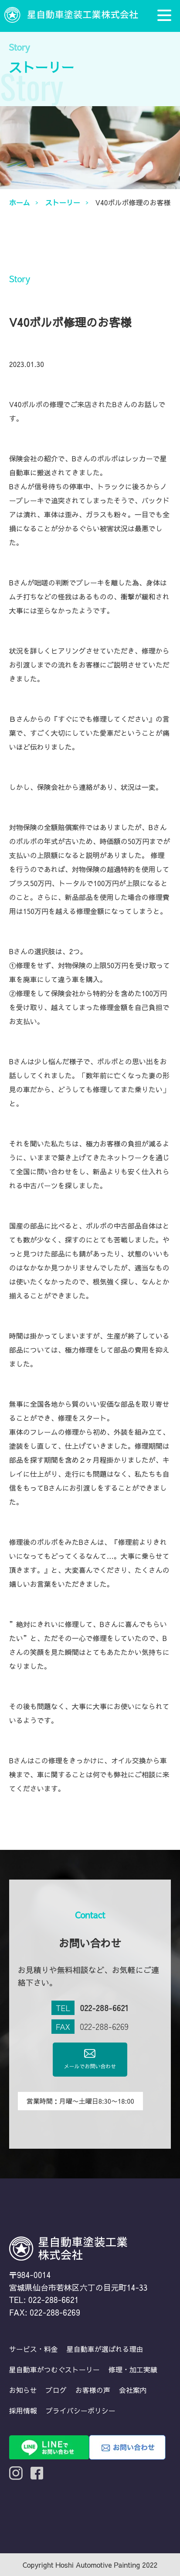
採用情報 (23, 2410)
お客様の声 (92, 2390)
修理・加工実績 (133, 2369)
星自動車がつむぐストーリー (54, 2369)
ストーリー (62, 202)
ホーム (19, 202)
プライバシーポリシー (80, 2410)
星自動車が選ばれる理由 (105, 2349)
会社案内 (133, 2390)
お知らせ (23, 2390)
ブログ (56, 2390)
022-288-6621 (104, 2007)
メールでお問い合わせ (90, 2059)
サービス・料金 (33, 2349)
